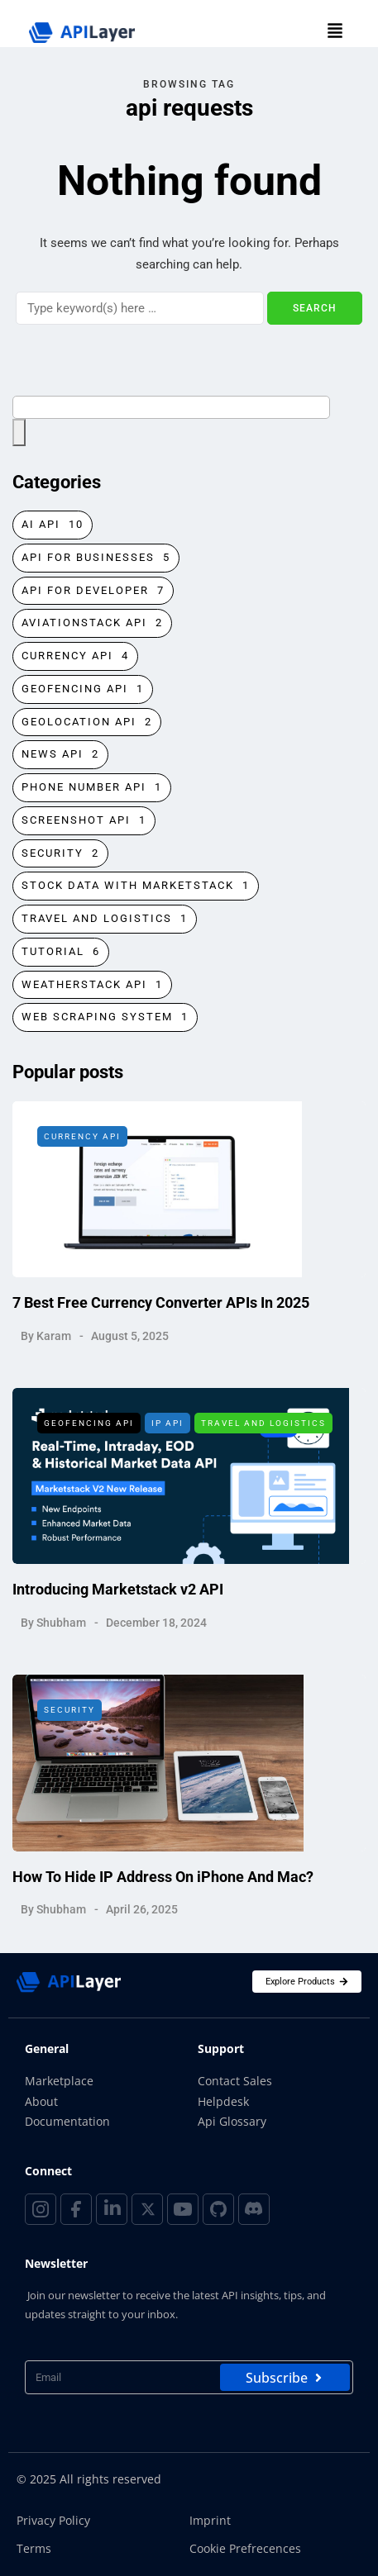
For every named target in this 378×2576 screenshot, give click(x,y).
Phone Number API (92, 787)
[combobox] (171, 407)
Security (60, 853)
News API (60, 754)
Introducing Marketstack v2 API (117, 1600)
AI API (53, 525)
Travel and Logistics (105, 919)
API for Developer (93, 591)
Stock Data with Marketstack (136, 886)
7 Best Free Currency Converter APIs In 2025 (160, 1313)
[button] (335, 32)
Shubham (61, 1633)
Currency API (75, 656)
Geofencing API (83, 689)
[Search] (140, 308)
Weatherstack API (92, 985)
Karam (53, 1345)
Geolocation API (87, 722)
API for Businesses (96, 558)
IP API (167, 1433)
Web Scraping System (105, 1017)
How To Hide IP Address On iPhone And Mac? (162, 1886)
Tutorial (61, 952)
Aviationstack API (92, 623)
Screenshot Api (84, 820)
